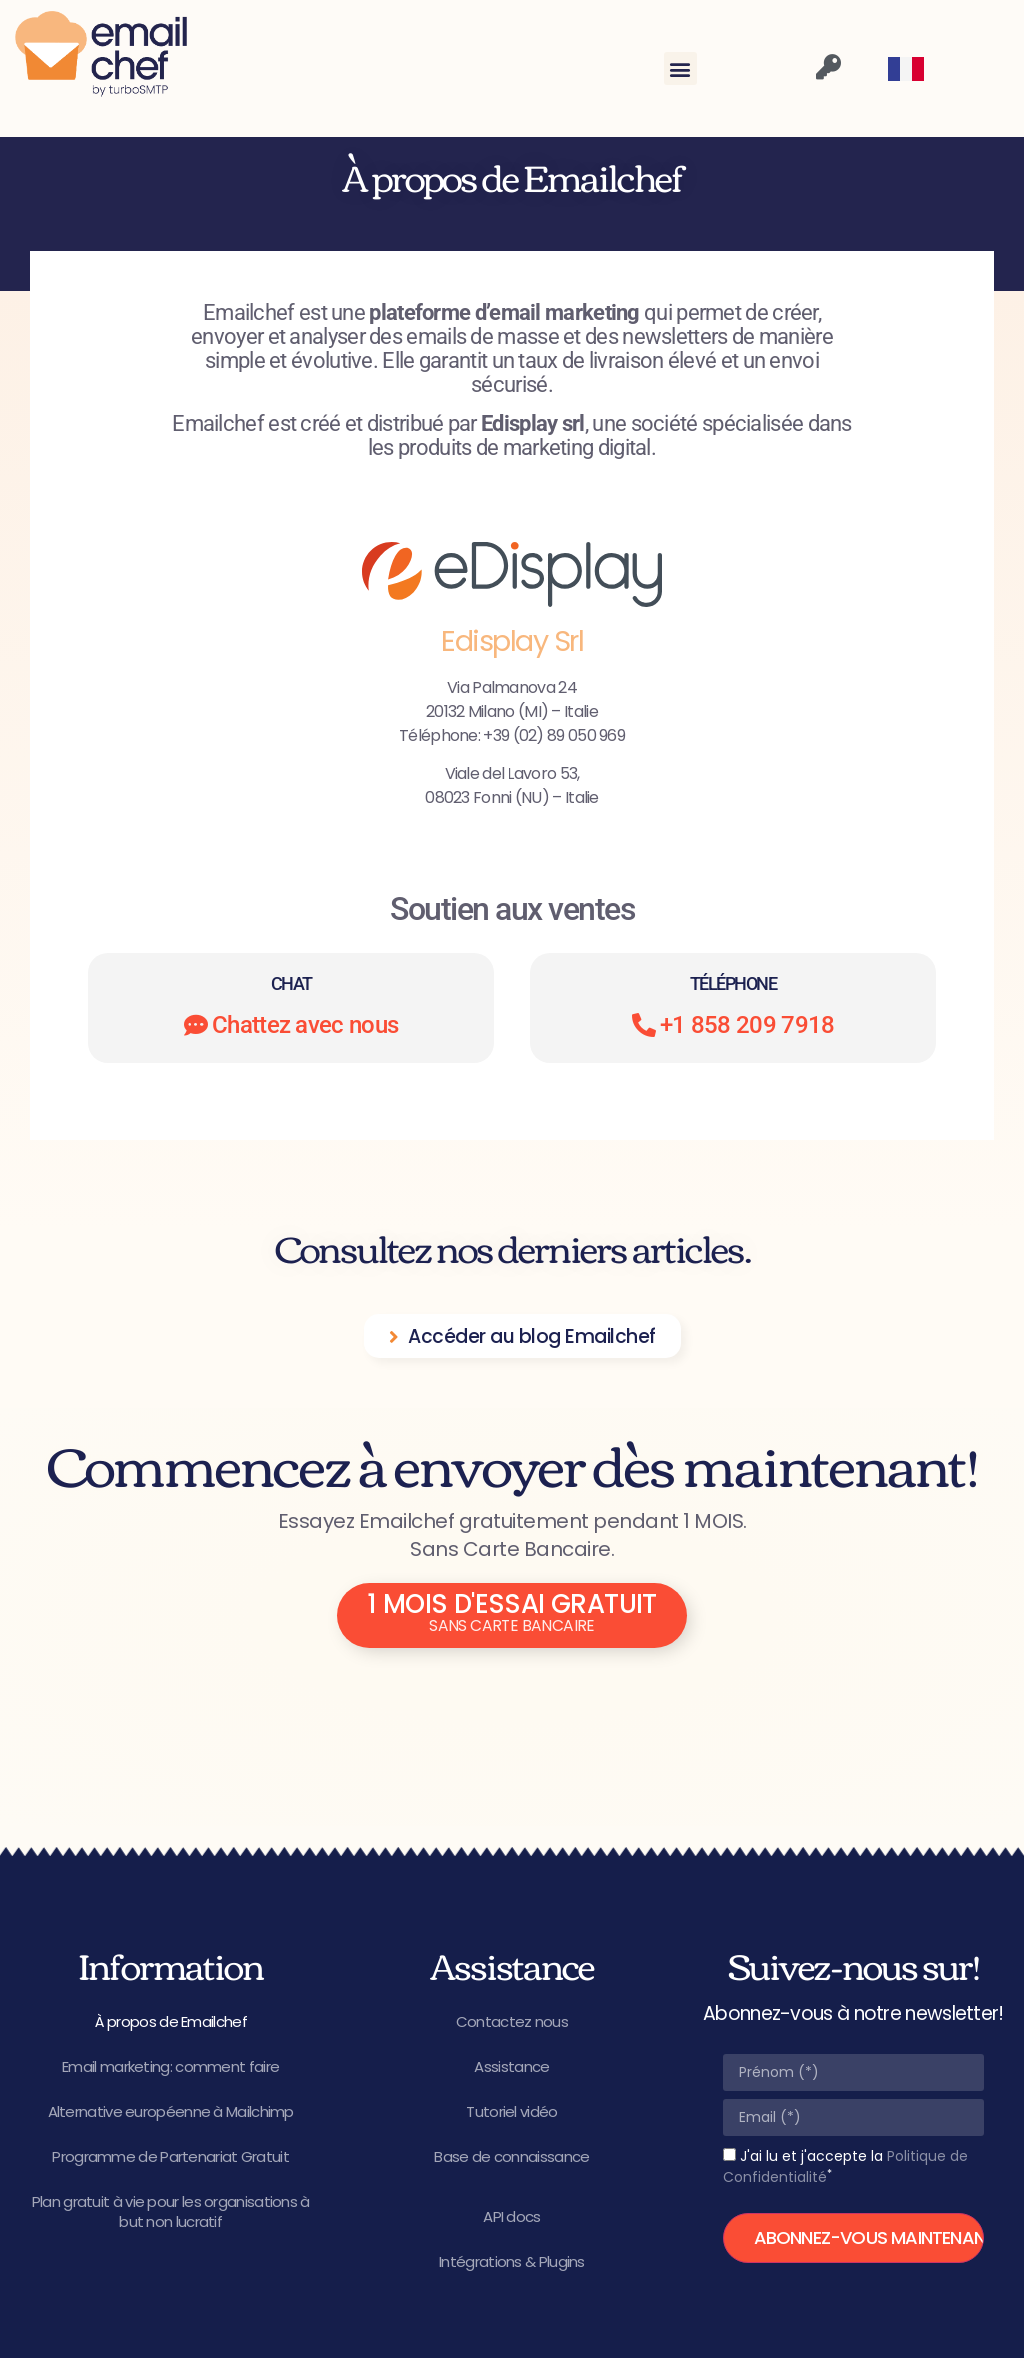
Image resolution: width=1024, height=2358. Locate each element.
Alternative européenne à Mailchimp (171, 2111)
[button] (680, 68)
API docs (511, 2216)
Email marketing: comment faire (170, 2066)
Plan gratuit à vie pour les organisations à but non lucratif (171, 2211)
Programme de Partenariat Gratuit (170, 2156)
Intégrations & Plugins (512, 2261)
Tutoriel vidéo (511, 2111)
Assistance (511, 2066)
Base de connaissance (511, 2156)
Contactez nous (512, 2021)
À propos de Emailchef (171, 2021)
